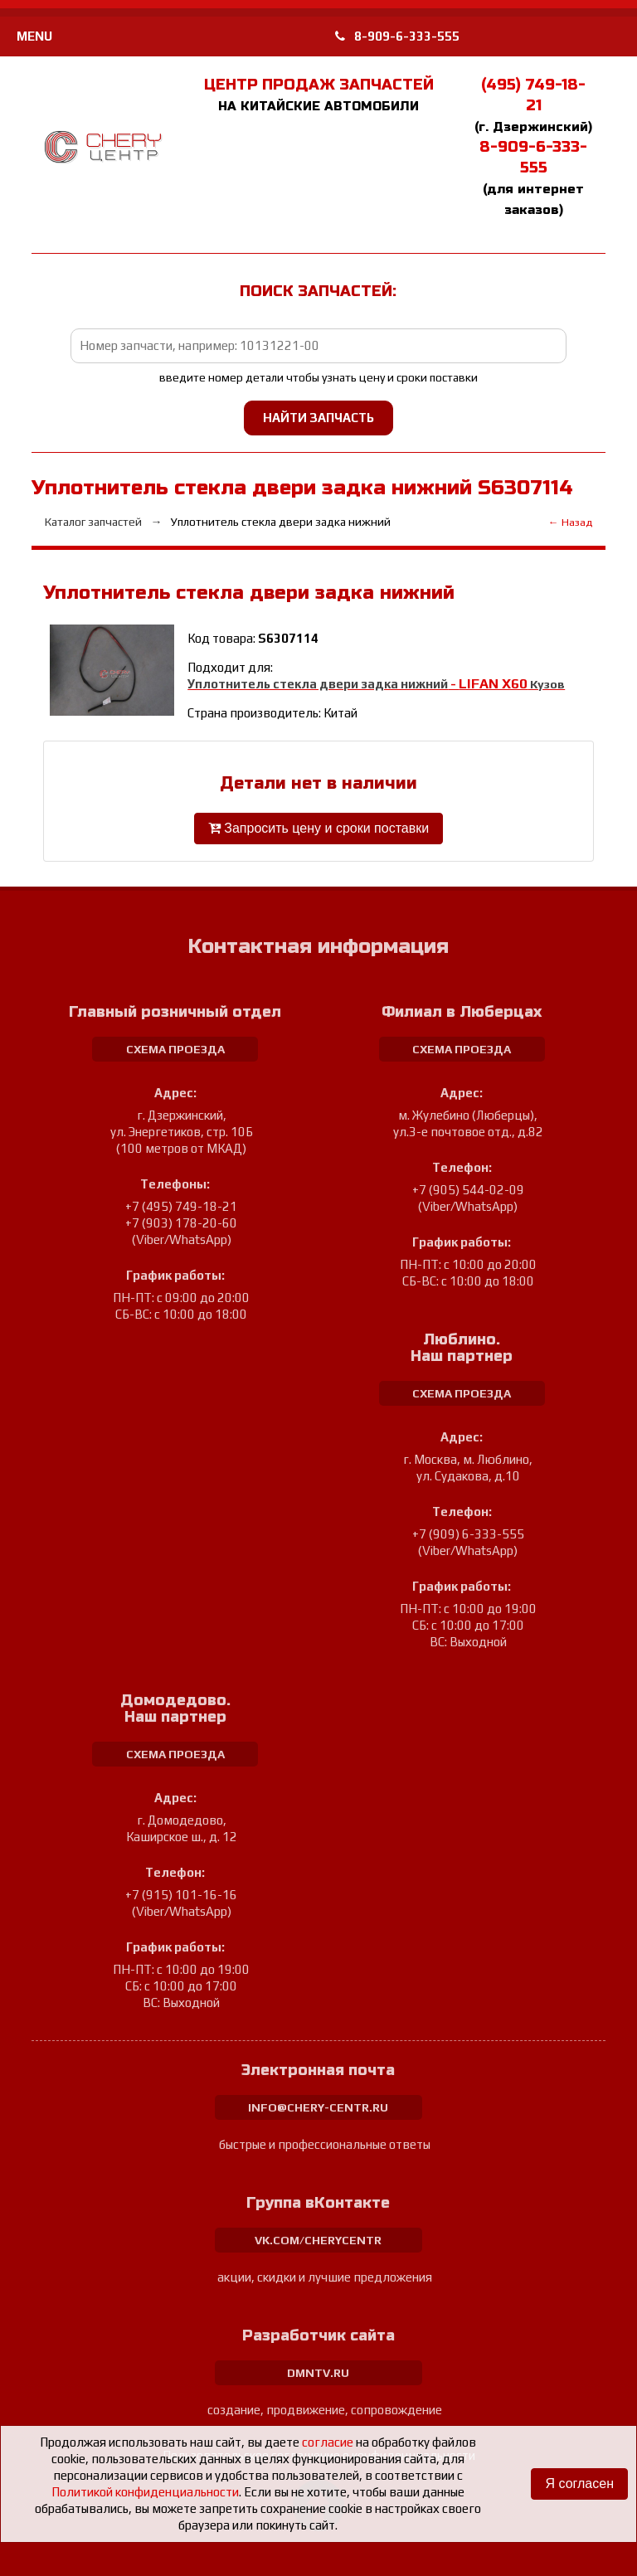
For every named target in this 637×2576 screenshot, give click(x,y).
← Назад (570, 522)
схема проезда (175, 1049)
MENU (34, 36)
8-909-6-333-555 (397, 36)
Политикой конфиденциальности (145, 2492)
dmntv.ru (318, 2372)
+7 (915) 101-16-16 (181, 1895)
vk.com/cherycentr (318, 2240)
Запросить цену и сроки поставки (318, 828)
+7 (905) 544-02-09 (468, 1190)
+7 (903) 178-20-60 (181, 1223)
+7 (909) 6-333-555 (468, 1534)
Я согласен (579, 2483)
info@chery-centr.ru (318, 2107)
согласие (327, 2442)
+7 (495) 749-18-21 (181, 1206)
